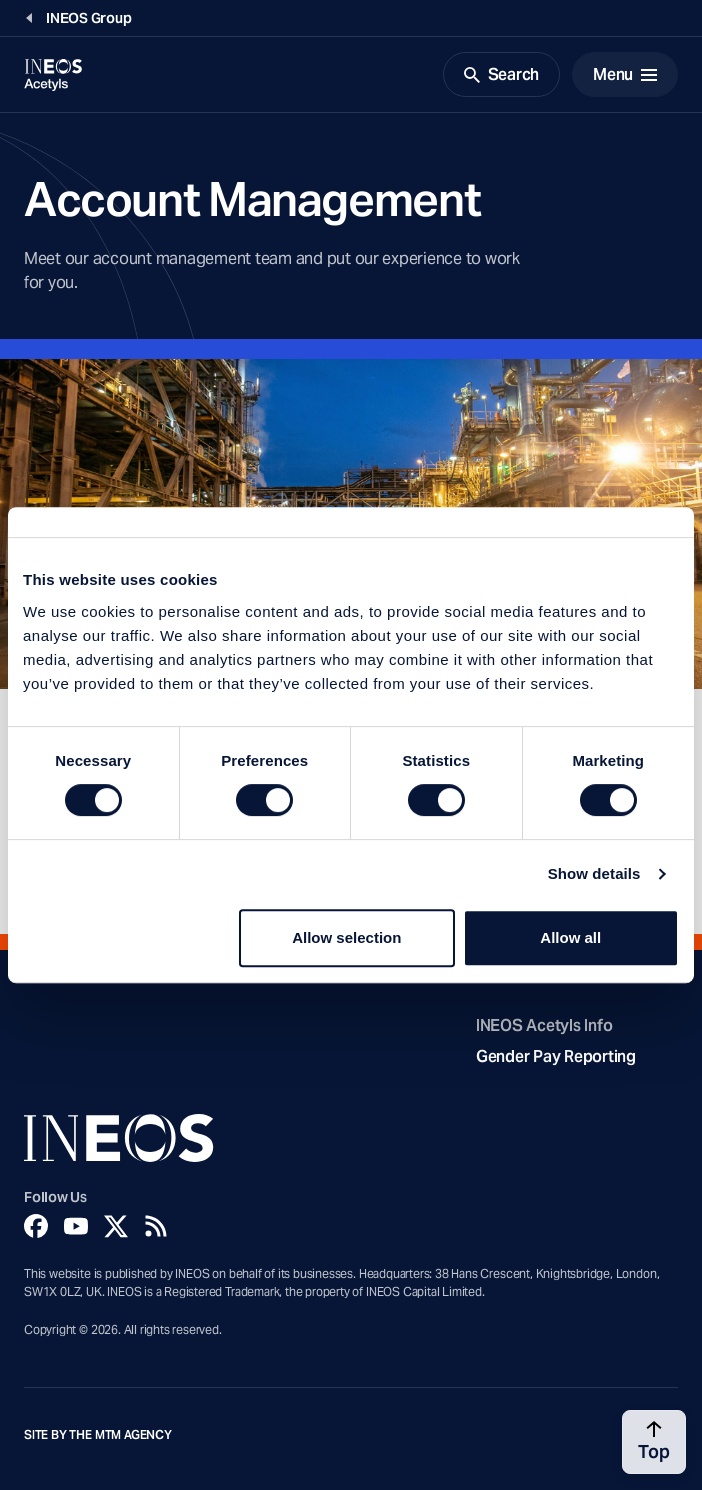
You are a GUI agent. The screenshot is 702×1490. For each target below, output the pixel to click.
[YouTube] (76, 1226)
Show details (594, 873)
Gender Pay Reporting (556, 1056)
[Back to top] (654, 1442)
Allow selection (346, 937)
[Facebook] (36, 1226)
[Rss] (156, 1226)
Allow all (570, 937)
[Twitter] (116, 1226)
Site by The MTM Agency (98, 1435)
